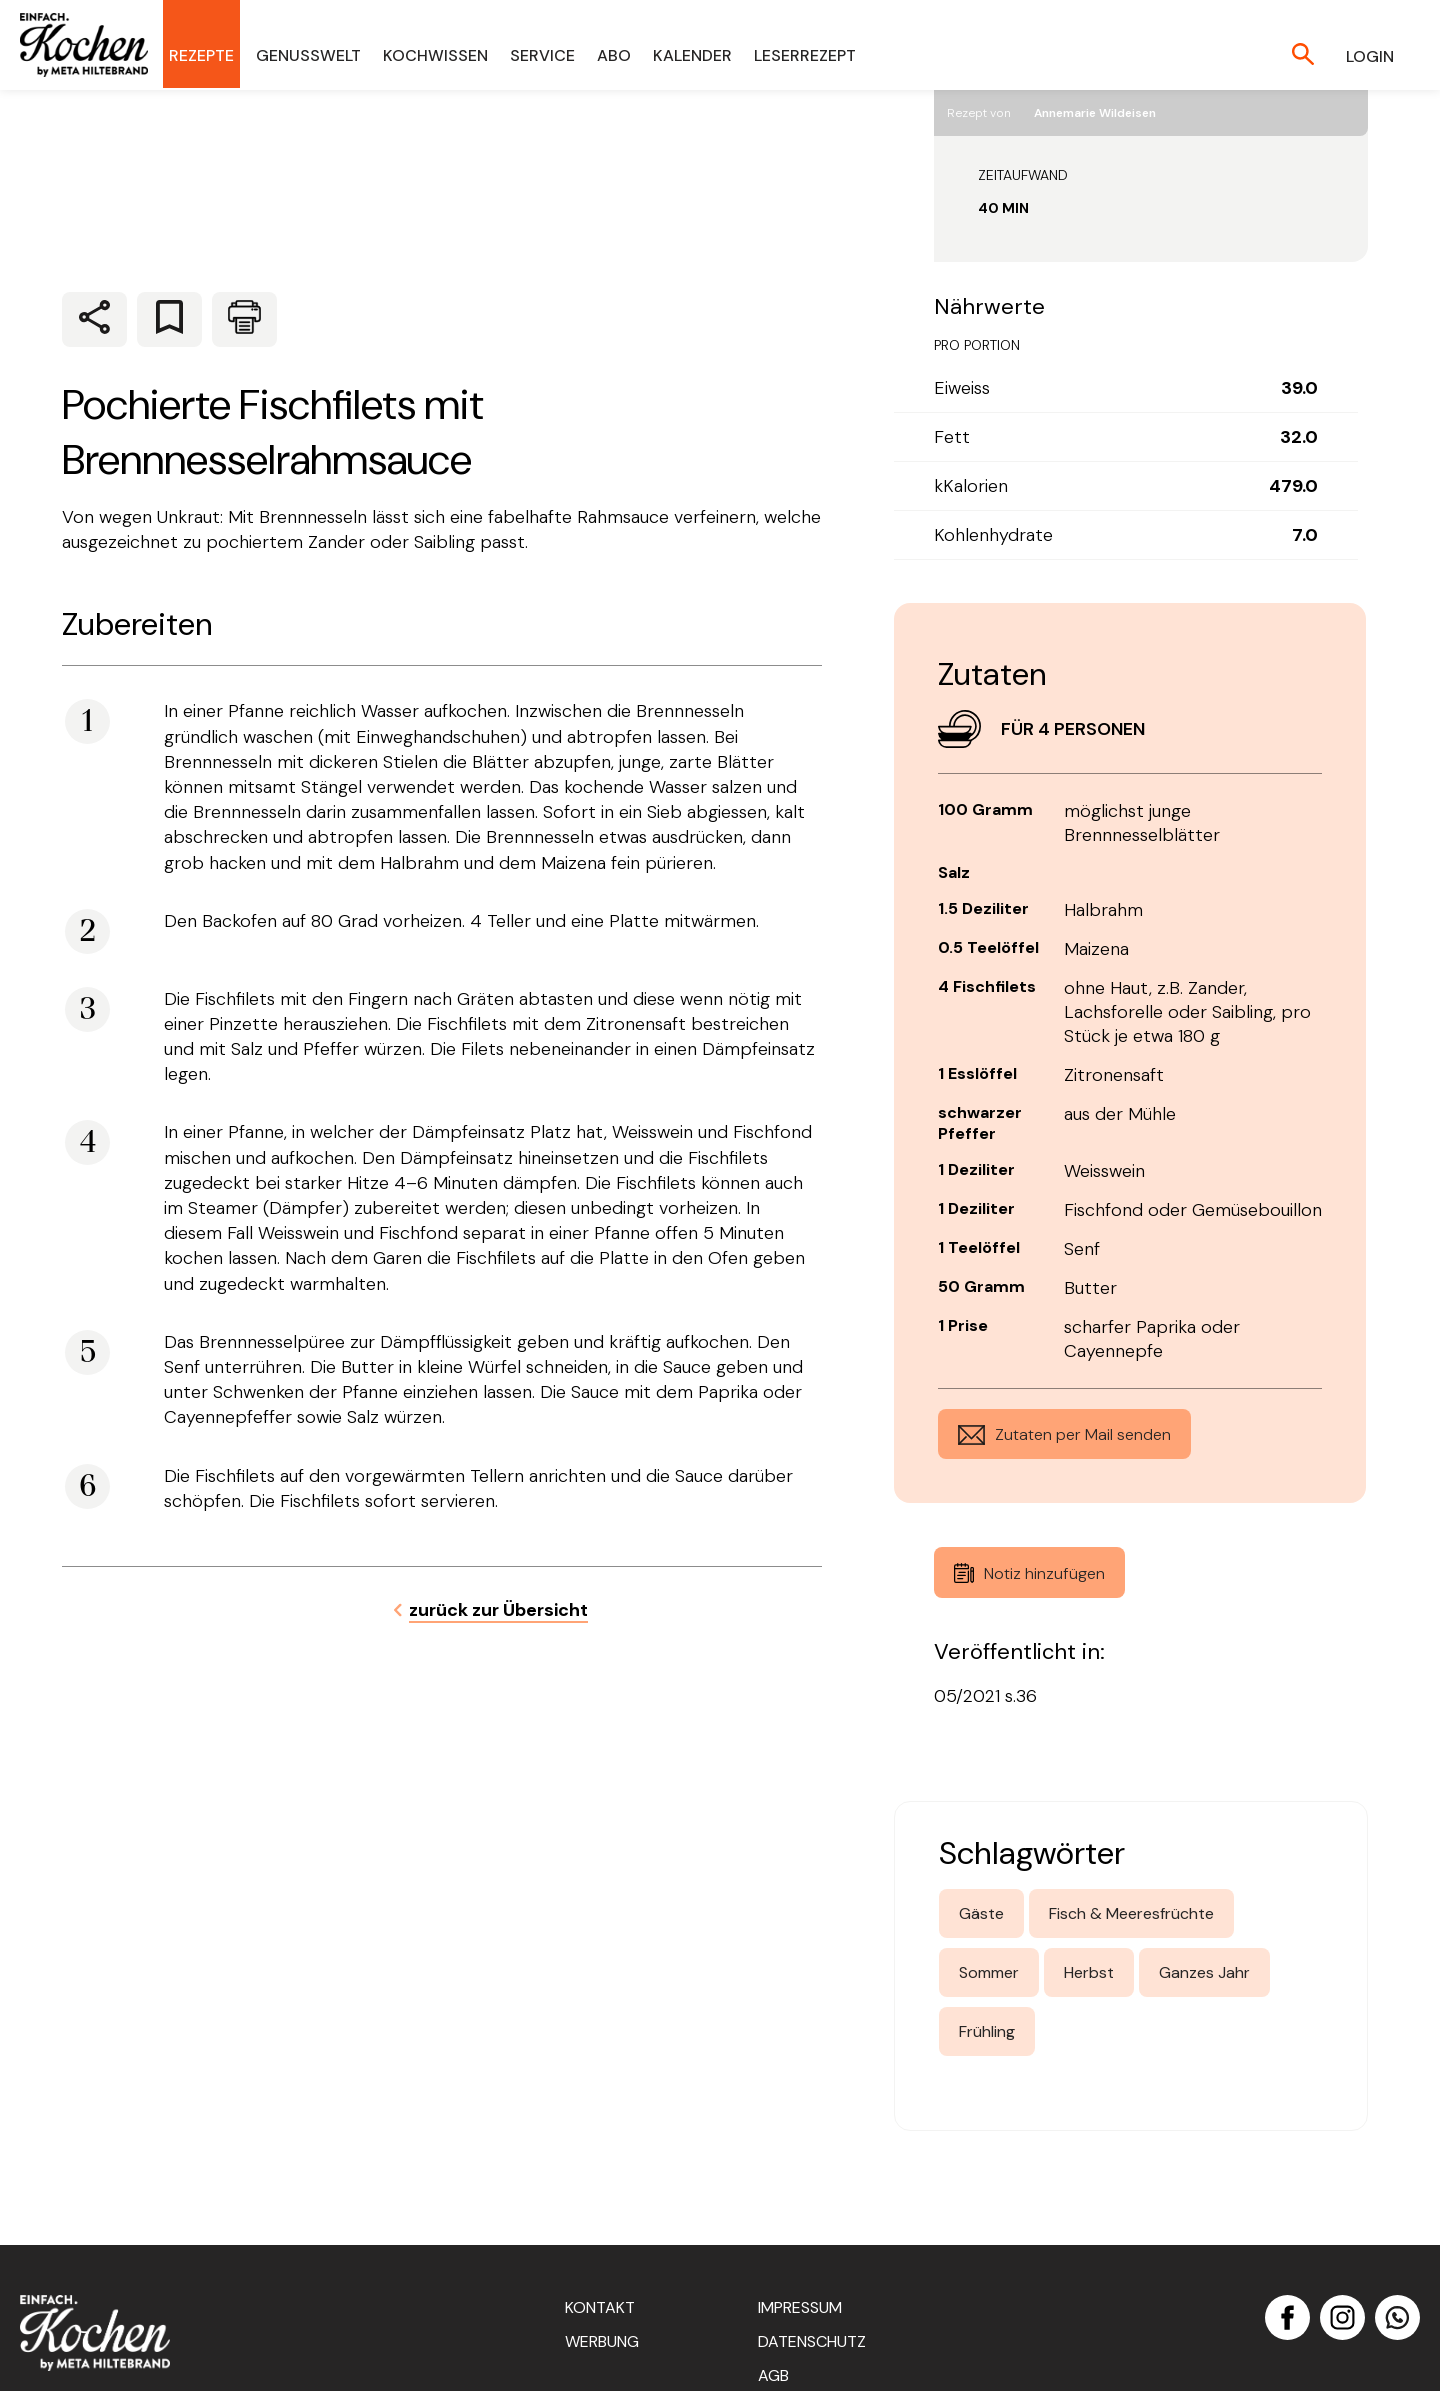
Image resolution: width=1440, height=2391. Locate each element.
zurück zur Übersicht (498, 1610)
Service (542, 55)
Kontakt (600, 2307)
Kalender (692, 55)
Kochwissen (435, 55)
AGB (773, 2375)
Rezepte (201, 55)
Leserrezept (805, 55)
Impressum (800, 2307)
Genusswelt (308, 55)
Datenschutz (812, 2341)
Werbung (602, 2341)
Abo (614, 55)
